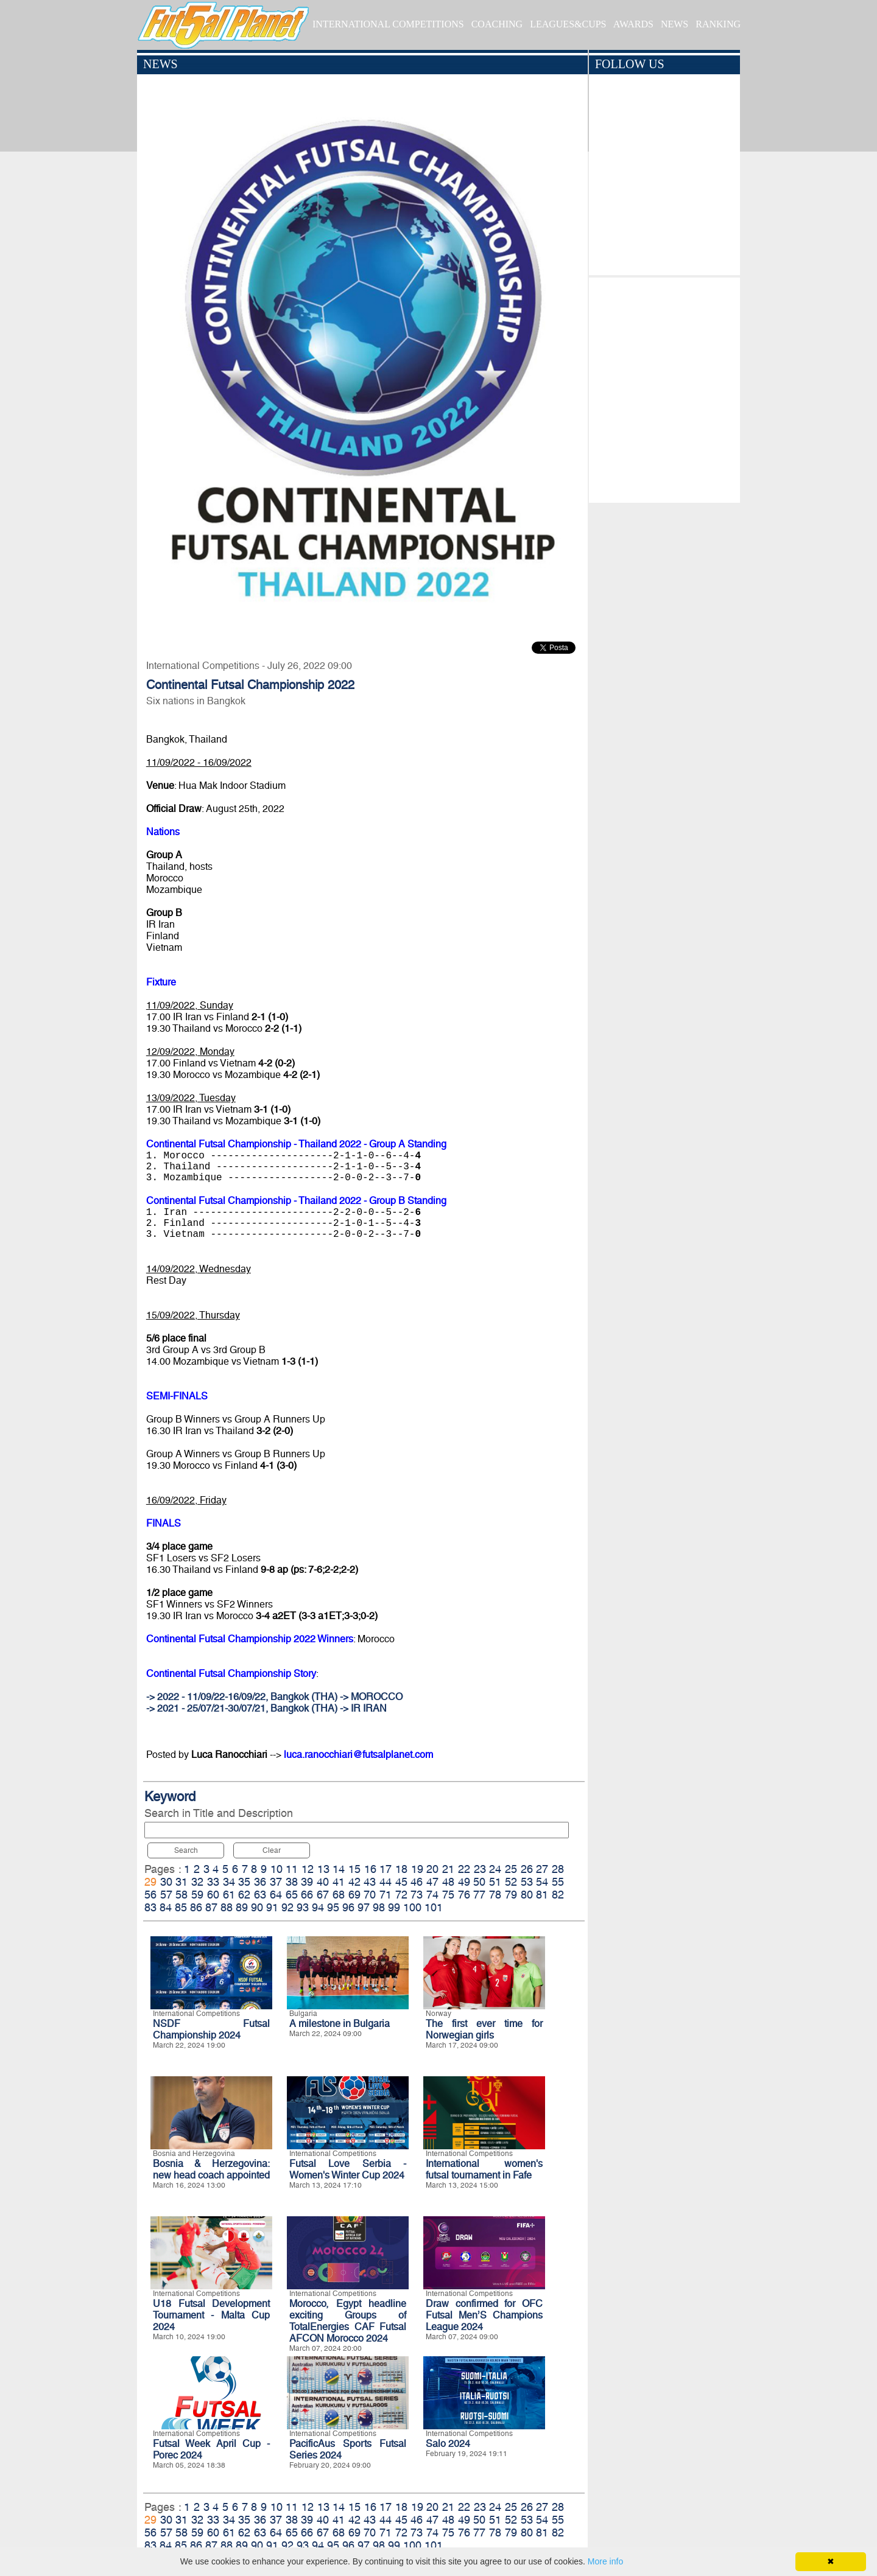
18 (401, 1869)
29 (150, 1881)
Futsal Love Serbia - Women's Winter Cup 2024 (347, 2169)
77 (479, 1894)
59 (197, 1894)
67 (323, 1894)
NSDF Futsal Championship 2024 (211, 2029)
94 (318, 1907)
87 (211, 1907)
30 (166, 1881)
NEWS (674, 24)
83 (150, 1907)
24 (495, 1869)
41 (339, 1881)
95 (333, 1907)
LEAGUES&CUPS (568, 24)
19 (417, 1869)
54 (542, 1881)
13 (323, 1869)
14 (339, 1869)
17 (385, 1869)
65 (292, 1894)
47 (432, 1881)
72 (401, 1894)
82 (558, 1894)
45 (401, 1881)
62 (244, 1894)
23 (480, 1869)
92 (287, 1907)
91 (272, 1907)
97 (363, 1907)
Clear (271, 1850)
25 (511, 1869)
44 (385, 1881)
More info (605, 2561)
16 (370, 1869)
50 (479, 1881)
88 (226, 1907)
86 (196, 1907)
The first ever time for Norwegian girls (484, 2029)
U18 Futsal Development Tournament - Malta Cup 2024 (211, 2315)
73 (416, 1894)
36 (260, 1881)
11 (292, 1869)
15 (354, 1869)
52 (511, 1881)
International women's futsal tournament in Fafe (484, 2169)
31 (181, 1881)
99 (394, 1907)
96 (348, 1907)
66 (307, 1894)
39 (307, 1881)
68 (339, 1894)
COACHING (497, 24)
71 (385, 1894)
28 (558, 1869)
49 (464, 1881)
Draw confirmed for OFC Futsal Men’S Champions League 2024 (484, 2315)
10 (276, 1869)
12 (307, 1869)
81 (542, 1894)
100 (412, 1907)
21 (448, 1869)
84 (166, 1907)
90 (257, 1907)
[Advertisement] (664, 387)
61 (229, 1894)
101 (433, 1907)
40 (323, 1881)
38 (292, 1881)
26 (527, 1869)
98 (379, 1907)
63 (260, 1894)
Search (186, 1850)
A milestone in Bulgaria (339, 2023)
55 (558, 1881)
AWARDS (633, 24)
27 (542, 1869)
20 (432, 1869)
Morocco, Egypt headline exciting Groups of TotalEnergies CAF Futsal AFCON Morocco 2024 (347, 2321)
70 (370, 1894)
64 (276, 1894)
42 (354, 1881)
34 (229, 1881)
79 (511, 1894)
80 (527, 1894)
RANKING (718, 24)
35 (244, 1881)
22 (464, 1869)
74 (432, 1894)
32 (197, 1881)
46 (416, 1881)
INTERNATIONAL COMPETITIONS (388, 24)
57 (166, 1894)
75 (448, 1894)
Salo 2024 (448, 2443)
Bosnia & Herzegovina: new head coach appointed (211, 2169)
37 (276, 1881)
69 (354, 1894)
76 (464, 1894)
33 (213, 1881)
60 (213, 1894)
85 (181, 1907)
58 (181, 1894)
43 (370, 1881)
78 (495, 1894)
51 (495, 1881)
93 (303, 1907)
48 (448, 1881)
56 (150, 1894)
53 (527, 1881)
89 (242, 1907)
